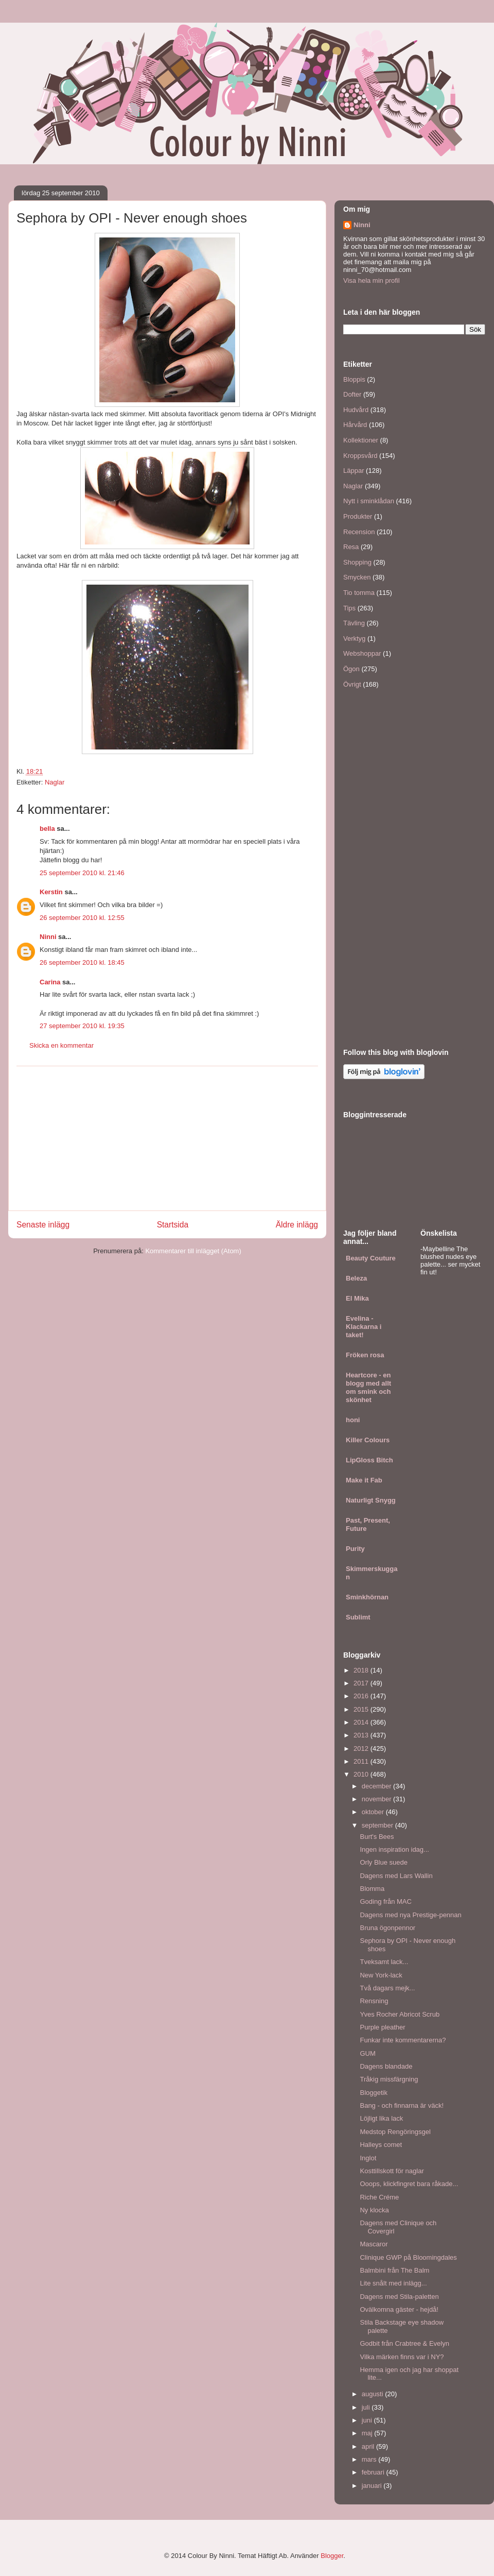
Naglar (54, 782)
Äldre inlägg (297, 1224)
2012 (362, 1748)
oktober (374, 1812)
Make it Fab (364, 1480)
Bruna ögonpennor (387, 1928)
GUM (367, 2053)
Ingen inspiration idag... (394, 1849)
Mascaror (373, 2244)
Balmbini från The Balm (394, 2270)
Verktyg (354, 638)
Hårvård (355, 425)
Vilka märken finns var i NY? (402, 2357)
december (377, 1786)
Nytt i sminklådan (368, 501)
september (378, 1825)
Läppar (353, 470)
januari (373, 2485)
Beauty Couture (371, 1258)
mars (370, 2459)
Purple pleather (382, 2027)
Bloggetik (373, 2092)
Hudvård (355, 410)
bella (47, 828)
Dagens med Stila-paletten (399, 2296)
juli (367, 2407)
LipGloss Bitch (369, 1460)
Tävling (354, 623)
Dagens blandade (386, 2066)
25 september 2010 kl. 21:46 (82, 873)
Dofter (352, 394)
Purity (355, 1549)
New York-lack (381, 1975)
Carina (50, 982)
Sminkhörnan (367, 1597)
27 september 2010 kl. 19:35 (82, 1026)
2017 (362, 1683)
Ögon (351, 669)
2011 (362, 1761)
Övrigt (352, 684)
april (369, 2446)
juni (368, 2420)
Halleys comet (381, 2144)
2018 (362, 1670)
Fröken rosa (365, 1355)
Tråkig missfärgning (389, 2079)
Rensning (374, 2001)
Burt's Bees (377, 1836)
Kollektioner (360, 440)
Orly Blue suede (384, 1862)
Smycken (356, 577)
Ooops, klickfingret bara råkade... (409, 2184)
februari (374, 2472)
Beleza (356, 1278)
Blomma (372, 1888)
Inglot (368, 2158)
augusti (373, 2394)
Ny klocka (374, 2210)
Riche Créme (379, 2197)
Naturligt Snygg (371, 1500)
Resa (351, 547)
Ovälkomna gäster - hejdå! (399, 2309)
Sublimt (358, 1617)
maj (368, 2433)
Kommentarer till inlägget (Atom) (193, 1251)
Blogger (332, 2556)
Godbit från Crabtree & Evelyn (404, 2343)
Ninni (48, 937)
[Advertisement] (167, 1138)
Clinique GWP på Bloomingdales (408, 2257)
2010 (362, 1774)
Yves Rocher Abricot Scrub (399, 2014)
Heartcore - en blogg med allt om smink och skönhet (368, 1387)
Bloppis (354, 379)
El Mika (357, 1298)
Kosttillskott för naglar (392, 2171)
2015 (362, 1709)
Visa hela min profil (371, 280)
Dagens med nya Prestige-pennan (410, 1915)
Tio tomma (359, 592)
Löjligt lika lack (381, 2118)
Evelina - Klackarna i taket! (363, 1327)
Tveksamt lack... (384, 1962)
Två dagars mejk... (387, 1988)
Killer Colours (368, 1440)
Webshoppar (362, 653)
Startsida (173, 1224)
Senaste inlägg (42, 1224)
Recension (359, 532)
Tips (349, 608)
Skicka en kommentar (61, 1045)
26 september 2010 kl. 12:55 (82, 918)
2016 (362, 1696)
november (377, 1799)
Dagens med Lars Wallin (396, 1876)
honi (353, 1420)
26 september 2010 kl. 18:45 (82, 962)
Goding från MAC (385, 1901)
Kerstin (51, 892)
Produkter (357, 516)
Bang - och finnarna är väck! (402, 2105)
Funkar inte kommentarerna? (403, 2040)
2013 (362, 1735)
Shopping (357, 562)
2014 (362, 1722)
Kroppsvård (360, 455)
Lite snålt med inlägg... (393, 2283)
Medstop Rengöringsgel (395, 2132)
